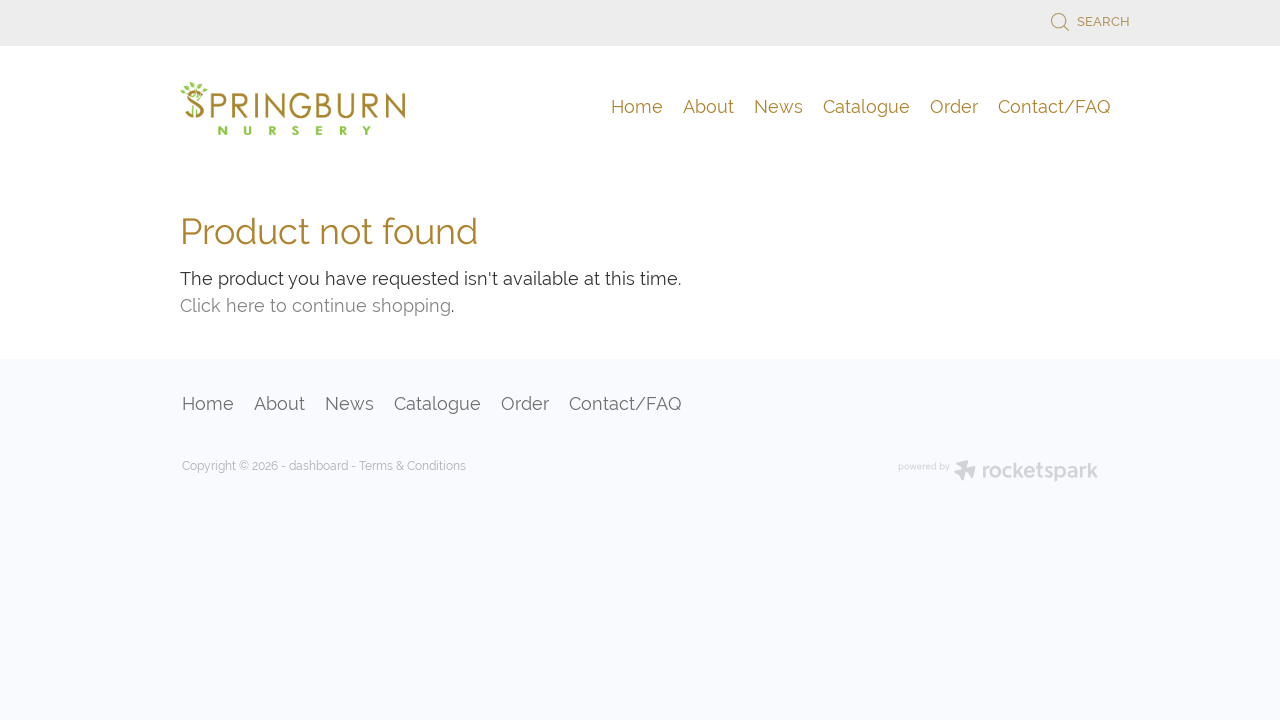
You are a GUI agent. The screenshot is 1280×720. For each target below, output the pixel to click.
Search (1090, 21)
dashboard (318, 466)
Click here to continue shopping (315, 305)
